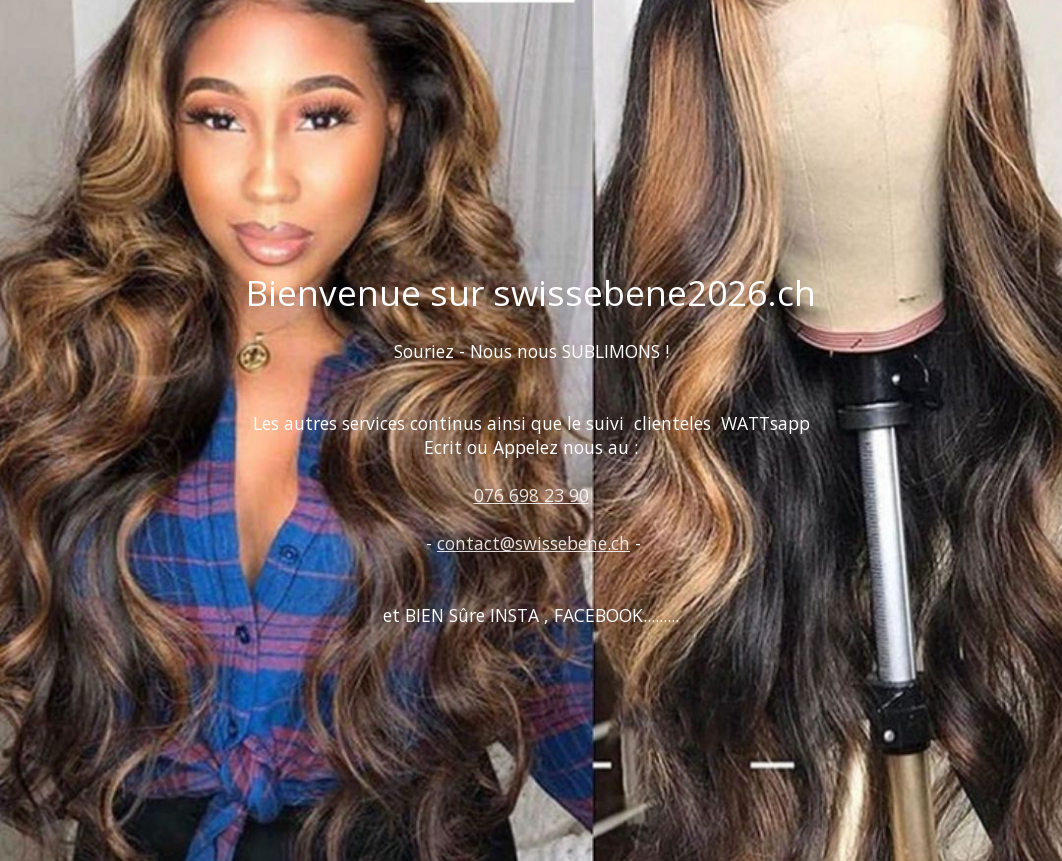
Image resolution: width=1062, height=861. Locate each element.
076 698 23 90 (531, 495)
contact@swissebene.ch (533, 543)
